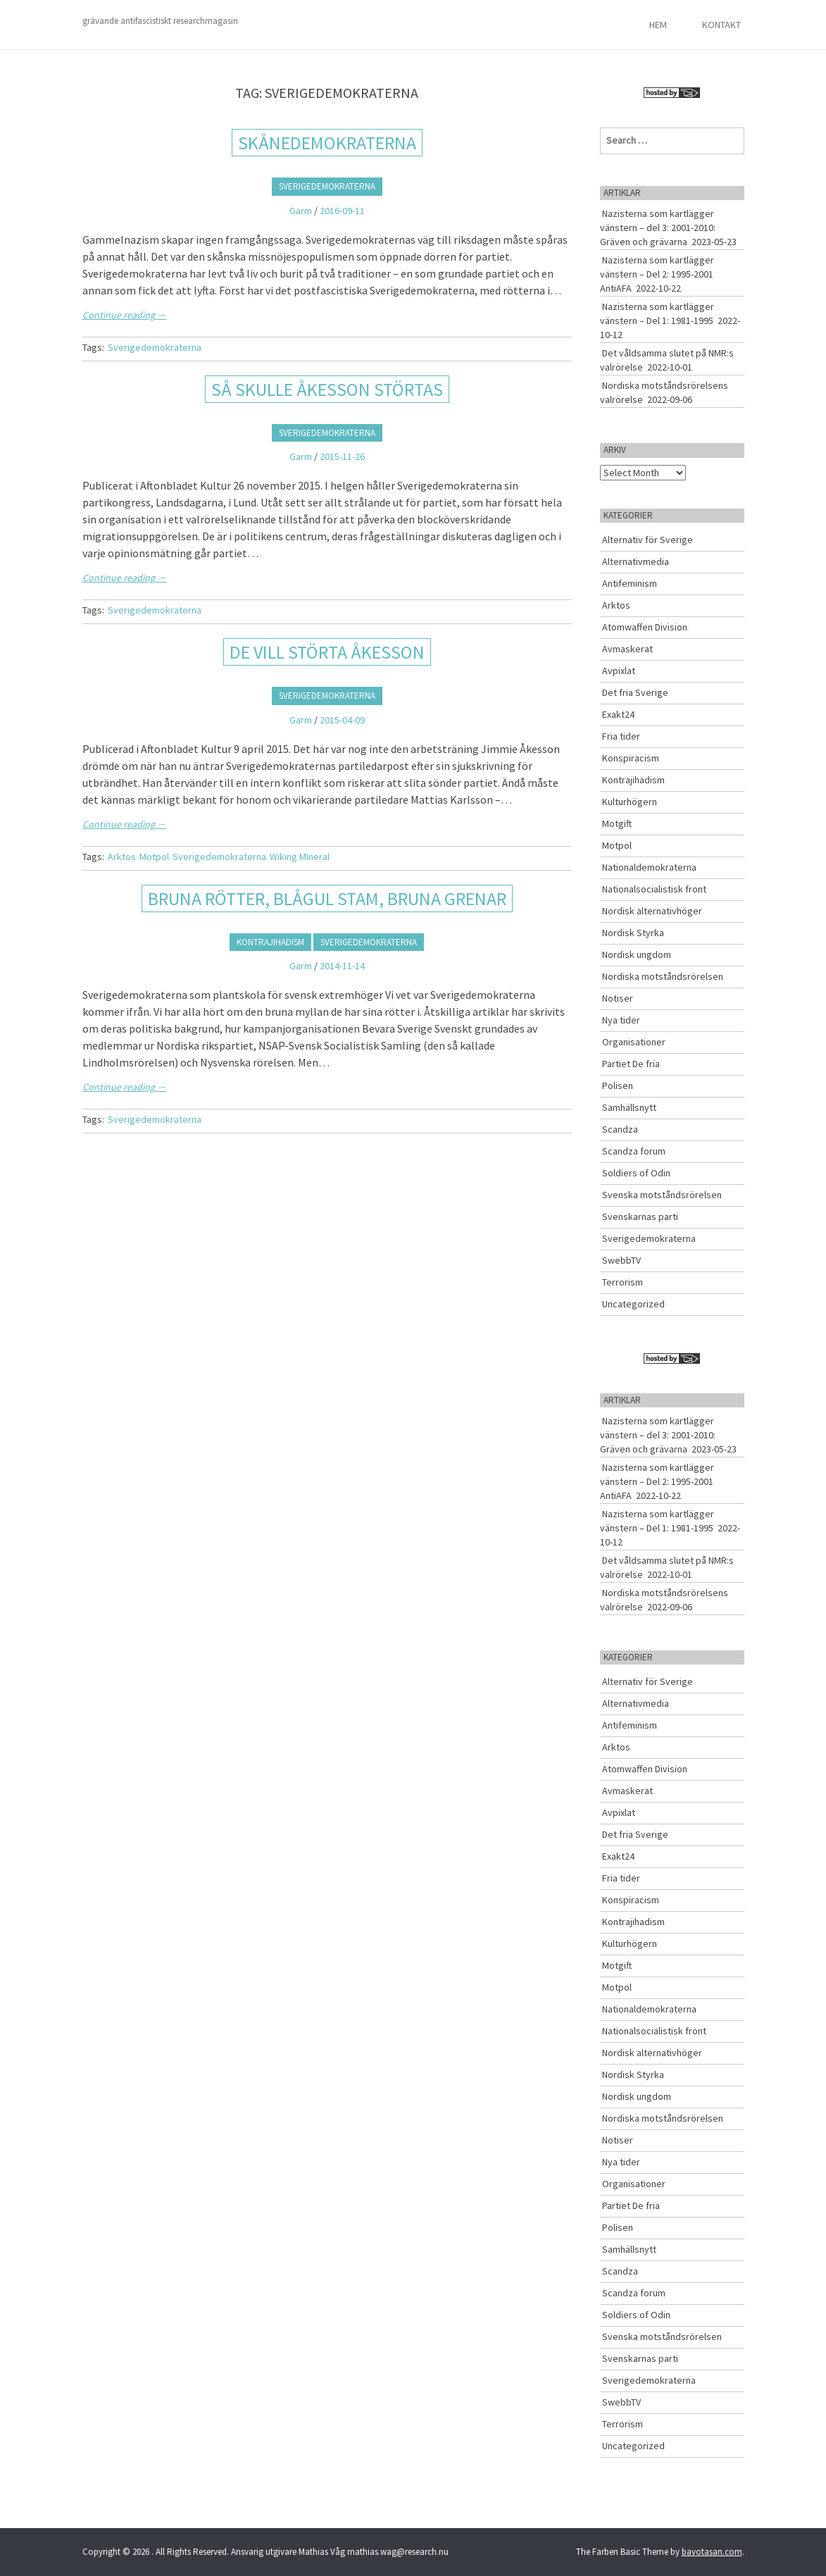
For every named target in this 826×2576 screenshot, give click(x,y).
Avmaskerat (627, 648)
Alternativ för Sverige (647, 539)
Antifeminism (629, 583)
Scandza (620, 1129)
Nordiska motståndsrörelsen (662, 976)
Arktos (122, 856)
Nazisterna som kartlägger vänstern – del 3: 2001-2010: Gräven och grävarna (657, 227)
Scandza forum (633, 1151)
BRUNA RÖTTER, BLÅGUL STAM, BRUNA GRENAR (327, 898)
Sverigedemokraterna (327, 186)
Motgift (617, 823)
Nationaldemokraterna (649, 867)
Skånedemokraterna (327, 142)
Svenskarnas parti (640, 1216)
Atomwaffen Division (644, 627)
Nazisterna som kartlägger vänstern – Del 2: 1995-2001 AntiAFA (657, 274)
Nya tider (621, 1020)
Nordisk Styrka (633, 932)
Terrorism (622, 1282)
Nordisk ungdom (636, 954)
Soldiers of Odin (636, 1172)
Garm (300, 210)
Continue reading (124, 315)
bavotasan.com (712, 2552)
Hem (658, 24)
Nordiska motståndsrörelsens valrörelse (664, 392)
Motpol (154, 856)
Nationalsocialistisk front (654, 889)
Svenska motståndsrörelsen (662, 1194)
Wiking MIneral (300, 856)
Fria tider (621, 736)
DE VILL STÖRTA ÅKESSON (327, 652)
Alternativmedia (635, 561)
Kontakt (721, 24)
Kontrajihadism (270, 942)
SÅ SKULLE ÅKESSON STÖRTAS (327, 389)
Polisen (617, 1085)
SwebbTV (621, 1260)
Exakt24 (618, 714)
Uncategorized (633, 1304)
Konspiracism (630, 758)
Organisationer (633, 1041)
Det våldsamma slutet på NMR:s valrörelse (667, 360)
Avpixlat (618, 670)
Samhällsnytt (629, 1107)
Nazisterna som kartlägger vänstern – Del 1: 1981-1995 (657, 313)
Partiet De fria (631, 1063)
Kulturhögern (629, 801)
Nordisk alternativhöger (652, 910)
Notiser (617, 998)
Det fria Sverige (635, 692)
